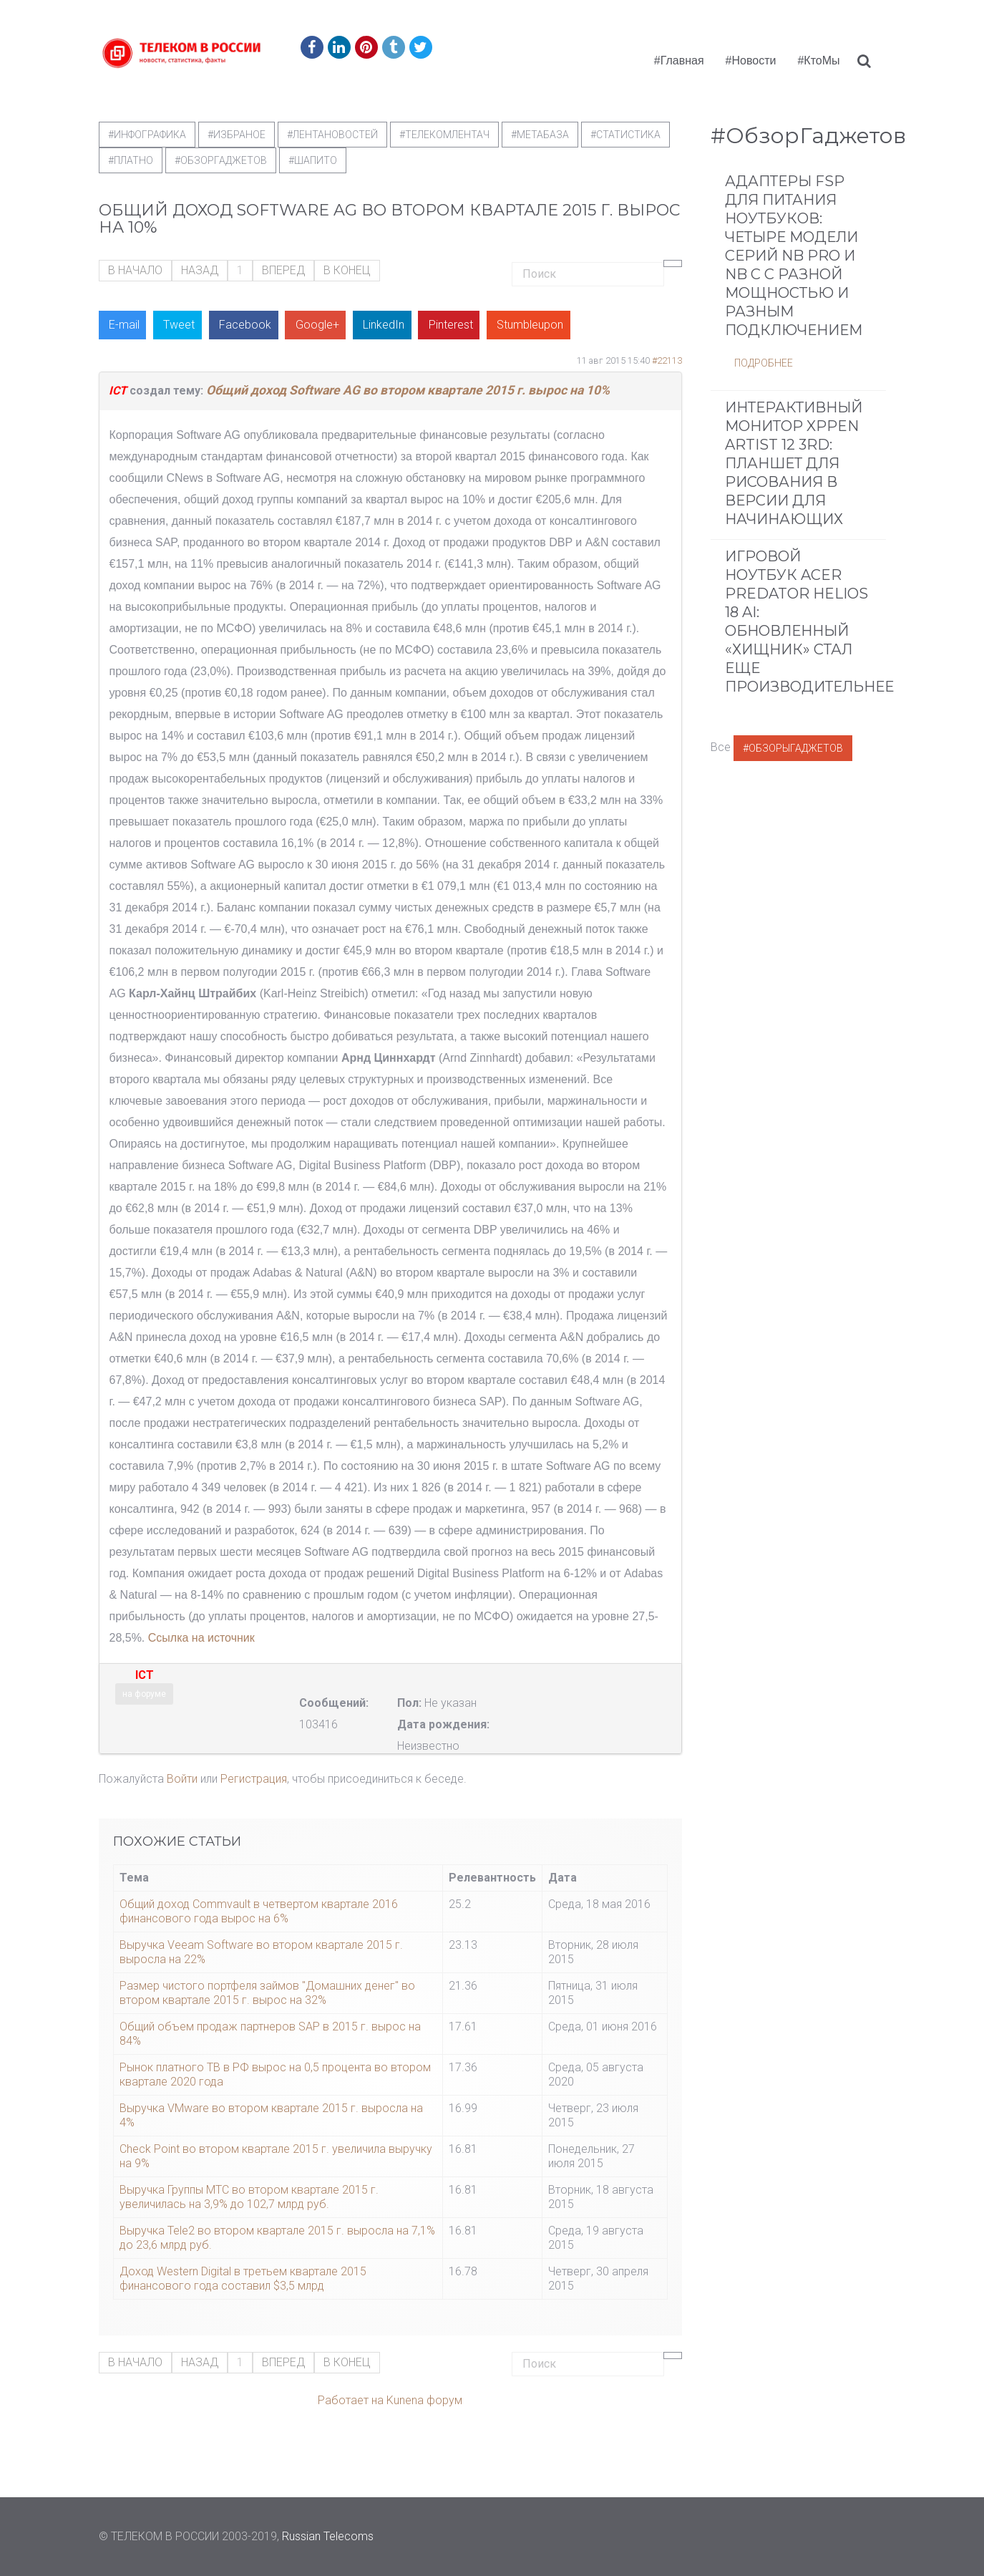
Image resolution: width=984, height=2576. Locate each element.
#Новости (751, 60)
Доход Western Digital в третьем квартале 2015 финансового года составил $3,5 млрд (243, 2278)
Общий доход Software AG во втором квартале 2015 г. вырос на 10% (408, 390)
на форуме (144, 1694)
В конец (347, 270)
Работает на (351, 2400)
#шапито (312, 160)
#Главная (679, 60)
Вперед (283, 270)
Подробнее (763, 363)
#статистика (625, 134)
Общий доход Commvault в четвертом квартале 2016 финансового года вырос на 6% (259, 1911)
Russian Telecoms (328, 2536)
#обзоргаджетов (221, 160)
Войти (182, 1779)
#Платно (130, 160)
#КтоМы (818, 60)
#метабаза (540, 134)
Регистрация (253, 1779)
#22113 (667, 360)
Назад (199, 270)
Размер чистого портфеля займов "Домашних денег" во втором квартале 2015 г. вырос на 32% (267, 1993)
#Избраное (237, 134)
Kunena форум (424, 2400)
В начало (135, 270)
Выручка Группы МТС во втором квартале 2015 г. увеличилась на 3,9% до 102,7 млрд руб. (249, 2197)
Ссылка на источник (201, 1638)
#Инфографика (147, 134)
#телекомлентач (444, 134)
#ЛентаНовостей (332, 134)
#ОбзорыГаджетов (793, 748)
